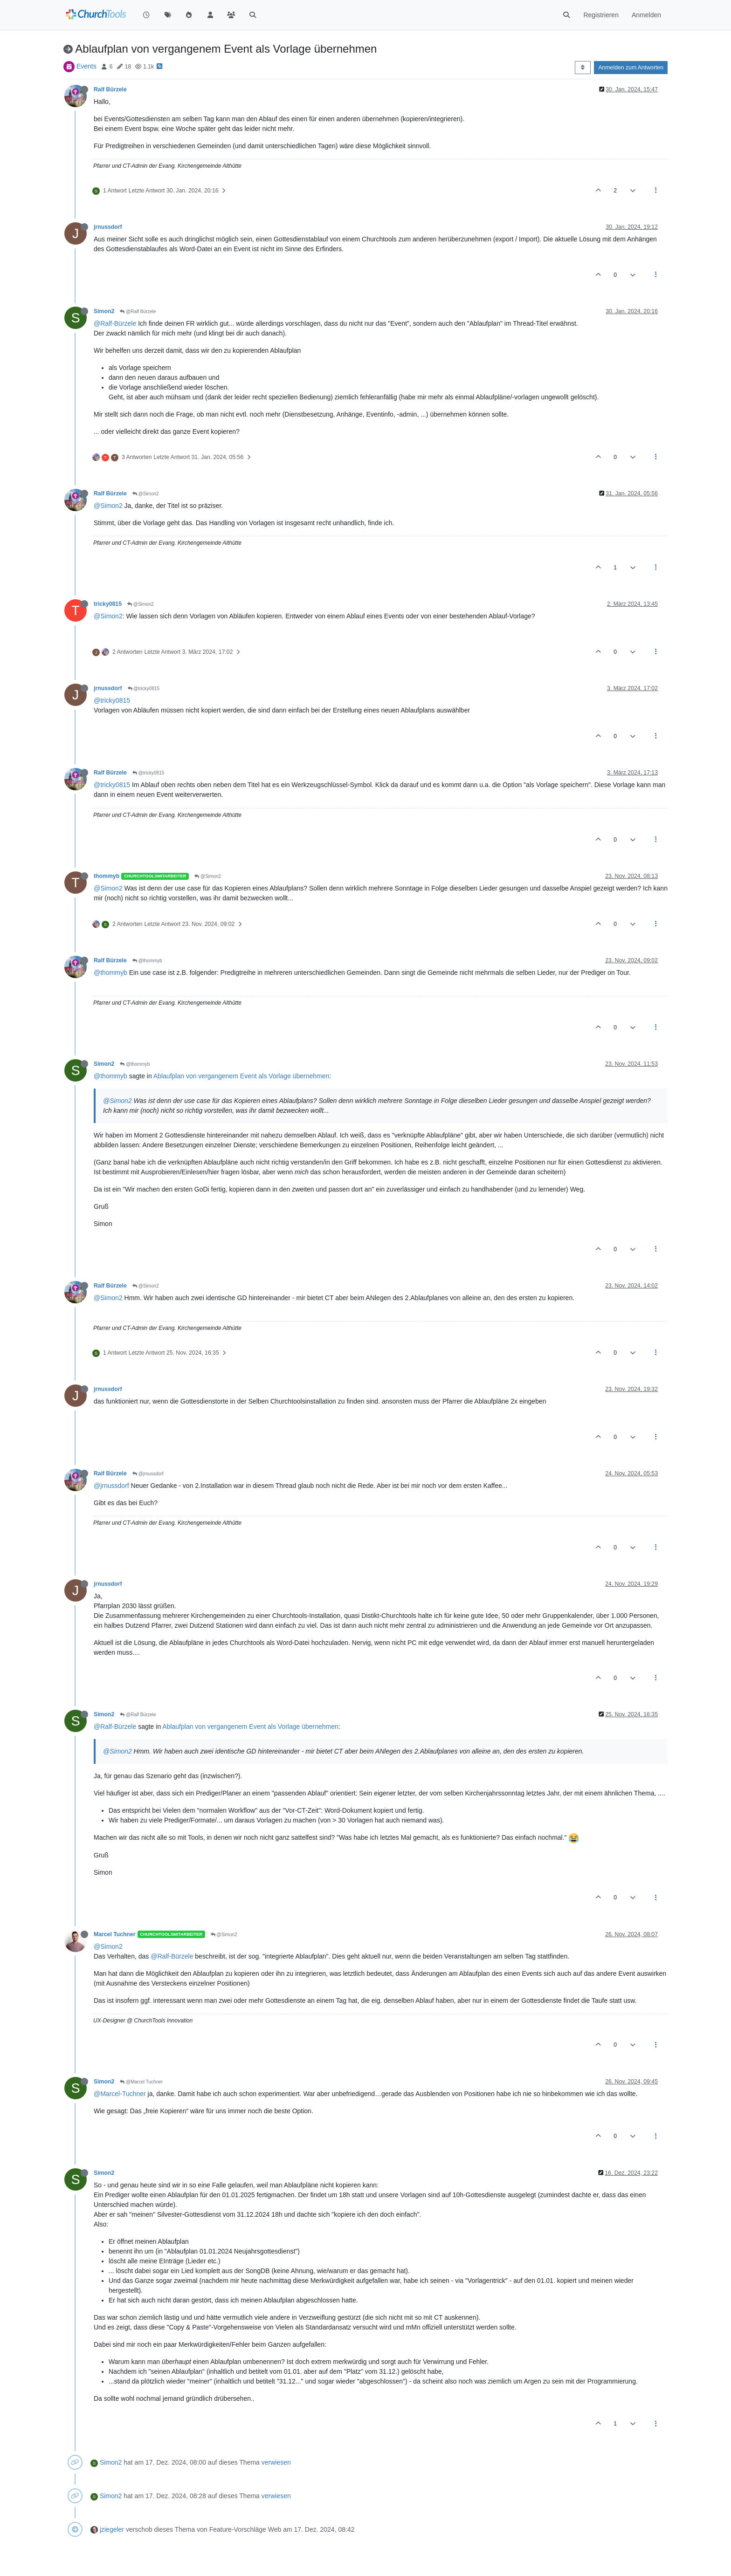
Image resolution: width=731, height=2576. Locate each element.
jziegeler (112, 2529)
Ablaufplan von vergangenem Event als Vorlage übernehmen (241, 1076)
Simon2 (104, 311)
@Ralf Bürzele (138, 311)
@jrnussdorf (148, 1473)
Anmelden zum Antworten (630, 67)
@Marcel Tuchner (141, 2081)
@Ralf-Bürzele (115, 323)
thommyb (106, 876)
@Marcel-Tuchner (120, 2093)
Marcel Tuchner (115, 1934)
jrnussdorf (108, 227)
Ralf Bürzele (110, 89)
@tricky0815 (144, 688)
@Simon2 (145, 493)
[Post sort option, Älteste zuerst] (582, 67)
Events (86, 66)
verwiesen (276, 2462)
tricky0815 (108, 604)
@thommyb (147, 960)
